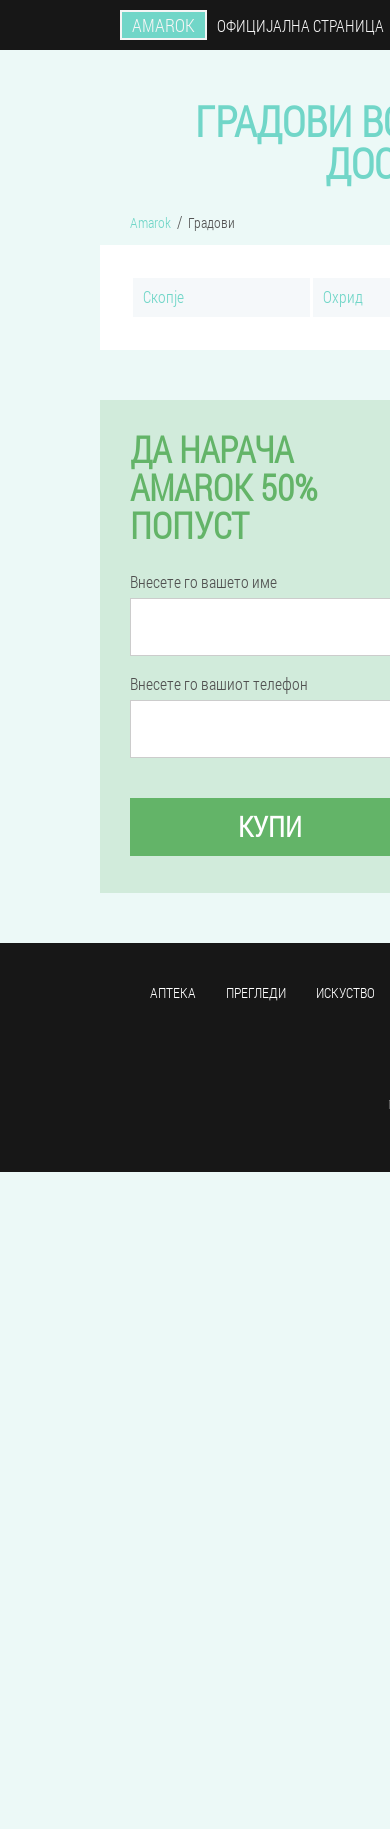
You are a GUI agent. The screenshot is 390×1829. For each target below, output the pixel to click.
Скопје (163, 296)
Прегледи (256, 992)
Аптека (173, 992)
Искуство (345, 992)
